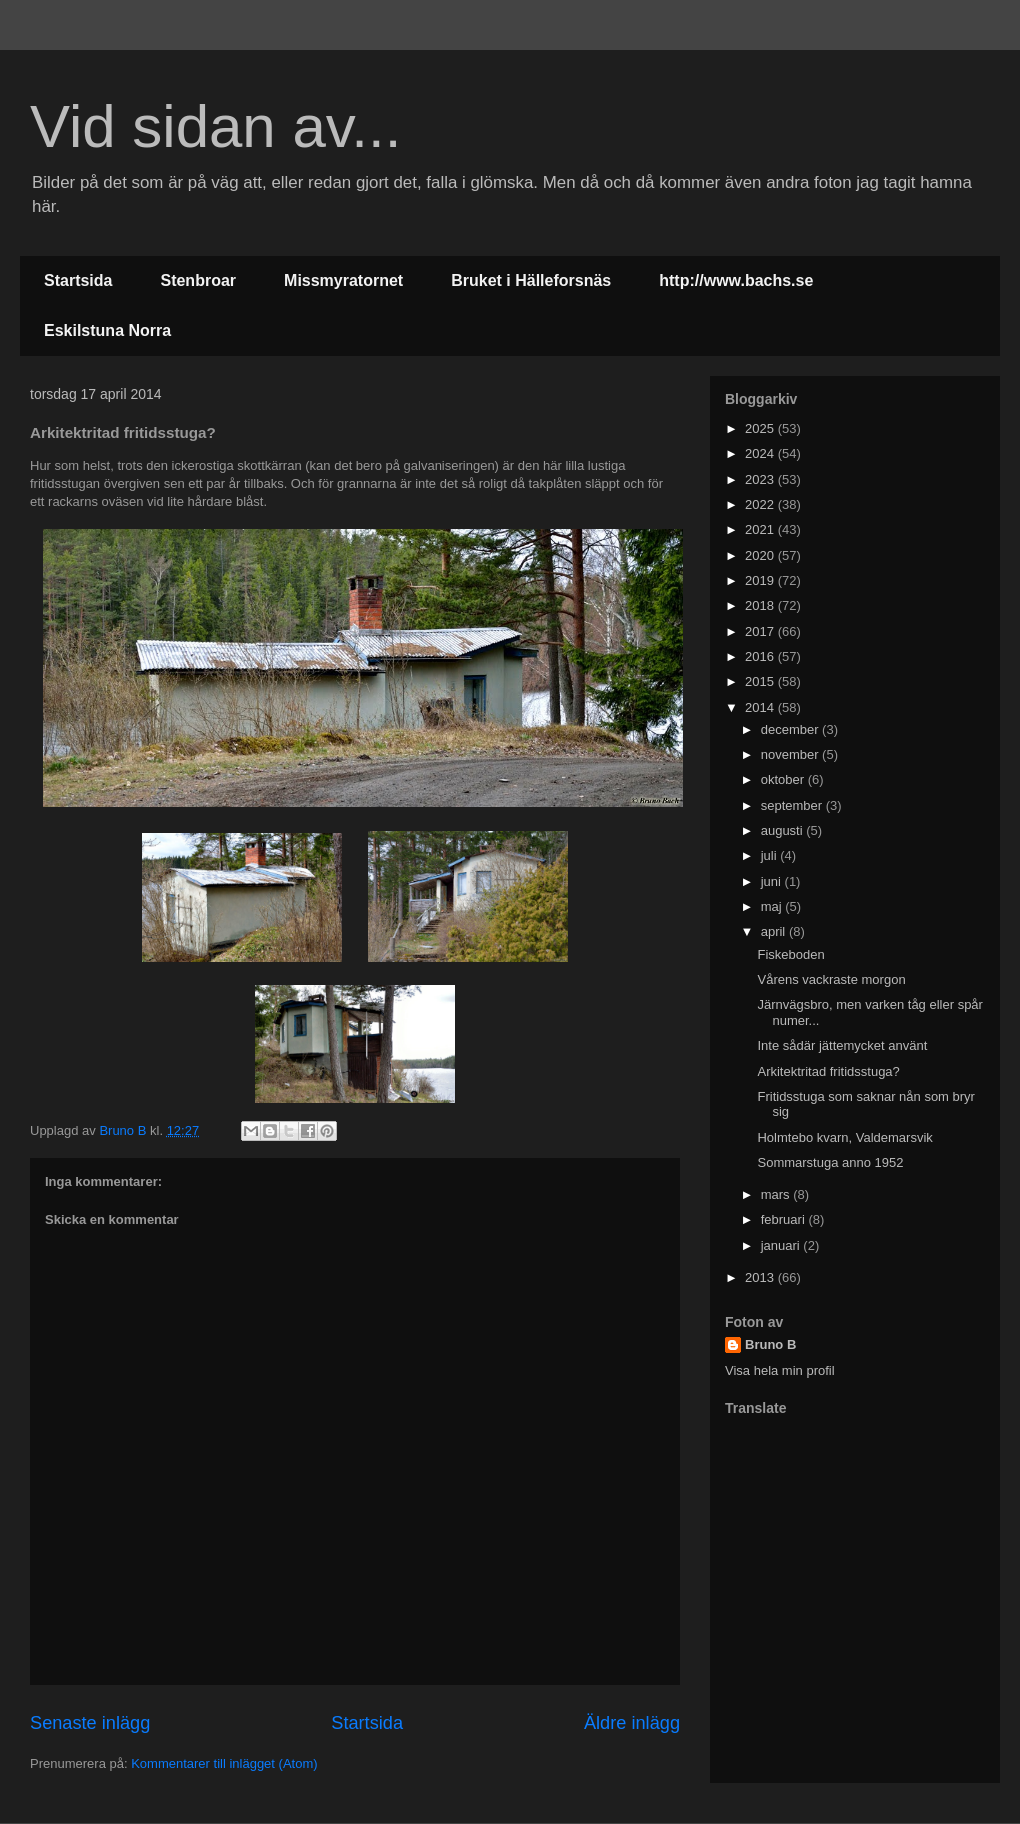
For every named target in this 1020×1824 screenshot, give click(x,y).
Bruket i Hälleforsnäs (531, 280)
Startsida (78, 280)
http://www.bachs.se (736, 280)
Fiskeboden (790, 954)
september (793, 805)
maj (773, 906)
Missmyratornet (343, 280)
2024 (761, 453)
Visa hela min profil (780, 1370)
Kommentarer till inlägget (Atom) (224, 1763)
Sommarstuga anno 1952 (830, 1162)
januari (782, 1245)
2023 (761, 479)
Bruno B (770, 1344)
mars (777, 1194)
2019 (761, 580)
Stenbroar (198, 280)
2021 (761, 529)
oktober (784, 779)
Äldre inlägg (632, 1723)
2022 (761, 504)
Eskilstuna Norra (107, 330)
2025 (761, 428)
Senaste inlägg (90, 1723)
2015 (761, 681)
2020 (761, 555)
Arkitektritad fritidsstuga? (828, 1071)
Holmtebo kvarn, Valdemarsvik (844, 1137)
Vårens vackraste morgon (831, 979)
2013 (761, 1277)
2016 (761, 656)
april (775, 931)
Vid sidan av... (215, 126)
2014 (761, 707)
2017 (761, 631)
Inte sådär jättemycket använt (842, 1045)
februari (785, 1219)
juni (773, 881)
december (791, 729)
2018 (761, 605)
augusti (784, 830)
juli (771, 855)
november (791, 754)
